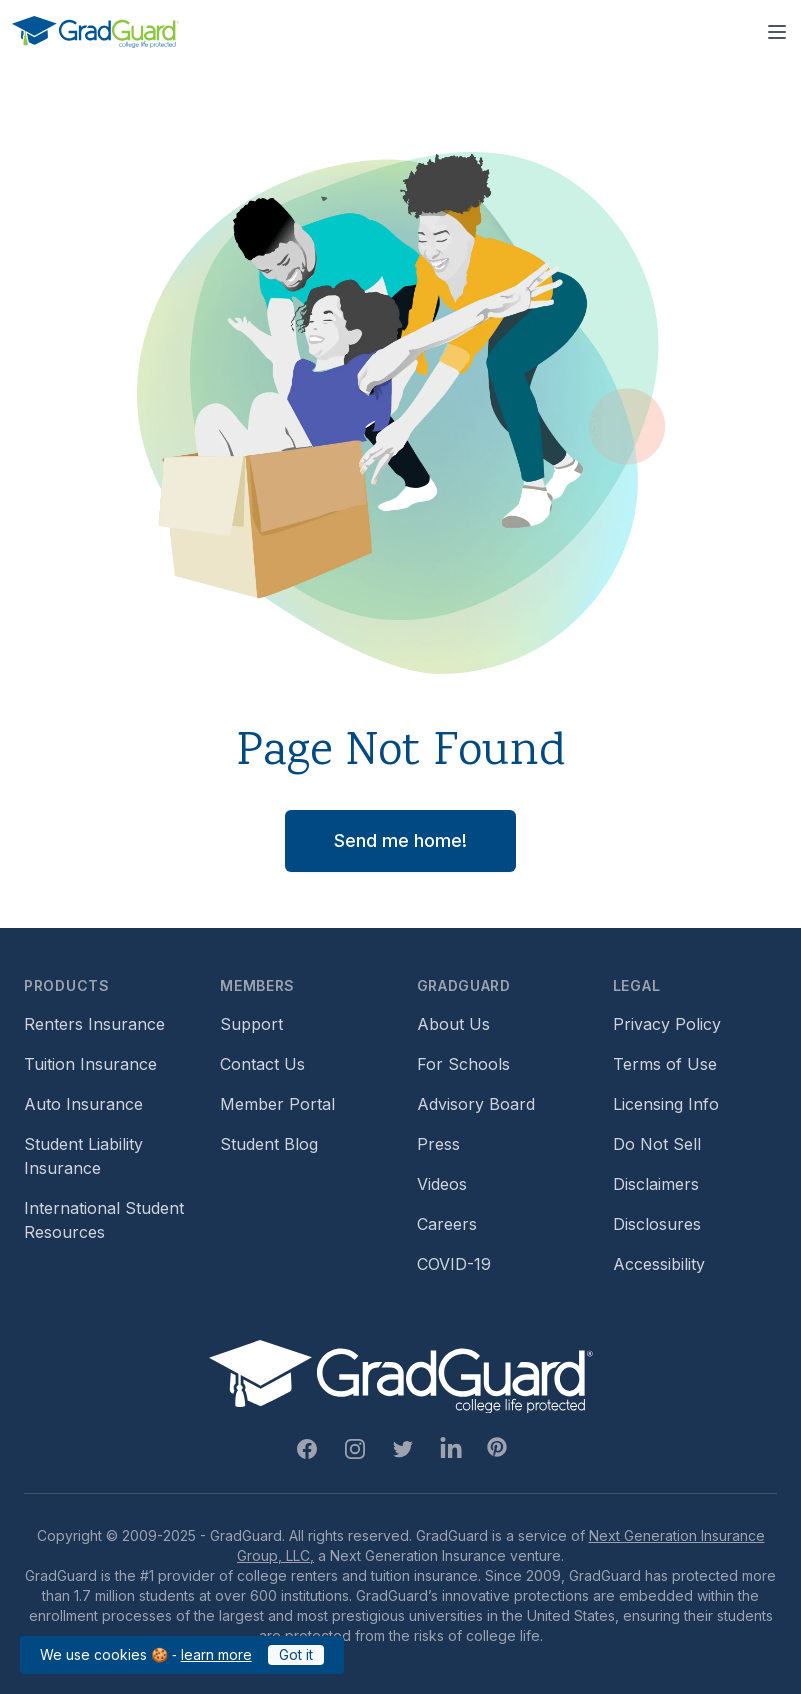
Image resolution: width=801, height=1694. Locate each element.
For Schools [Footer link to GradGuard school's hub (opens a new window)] (463, 1064)
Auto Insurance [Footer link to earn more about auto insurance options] (83, 1104)
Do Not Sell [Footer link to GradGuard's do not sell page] (657, 1144)
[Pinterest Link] (497, 1447)
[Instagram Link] (355, 1449)
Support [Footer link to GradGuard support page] (251, 1024)
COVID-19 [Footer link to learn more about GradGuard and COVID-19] (454, 1264)
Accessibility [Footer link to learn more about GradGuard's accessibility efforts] (659, 1264)
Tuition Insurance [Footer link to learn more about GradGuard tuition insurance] (90, 1064)
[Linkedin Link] (451, 1449)
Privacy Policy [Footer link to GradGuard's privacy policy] (667, 1024)
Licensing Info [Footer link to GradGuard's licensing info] (666, 1104)
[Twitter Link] (403, 1449)
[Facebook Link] (307, 1449)
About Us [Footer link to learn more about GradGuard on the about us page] (453, 1024)
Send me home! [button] (400, 840)
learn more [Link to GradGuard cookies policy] (216, 1654)
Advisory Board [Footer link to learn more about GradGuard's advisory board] (476, 1104)
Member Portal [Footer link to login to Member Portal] (277, 1104)
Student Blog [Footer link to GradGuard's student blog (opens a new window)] (269, 1144)
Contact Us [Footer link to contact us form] (262, 1064)
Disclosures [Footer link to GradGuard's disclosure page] (657, 1224)
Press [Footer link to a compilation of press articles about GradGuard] (438, 1144)
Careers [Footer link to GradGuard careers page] (447, 1224)
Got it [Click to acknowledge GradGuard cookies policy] (296, 1654)
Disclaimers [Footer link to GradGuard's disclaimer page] (656, 1184)
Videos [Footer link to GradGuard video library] (442, 1184)
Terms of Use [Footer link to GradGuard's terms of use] (665, 1064)
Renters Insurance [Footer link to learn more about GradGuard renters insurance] (94, 1024)
